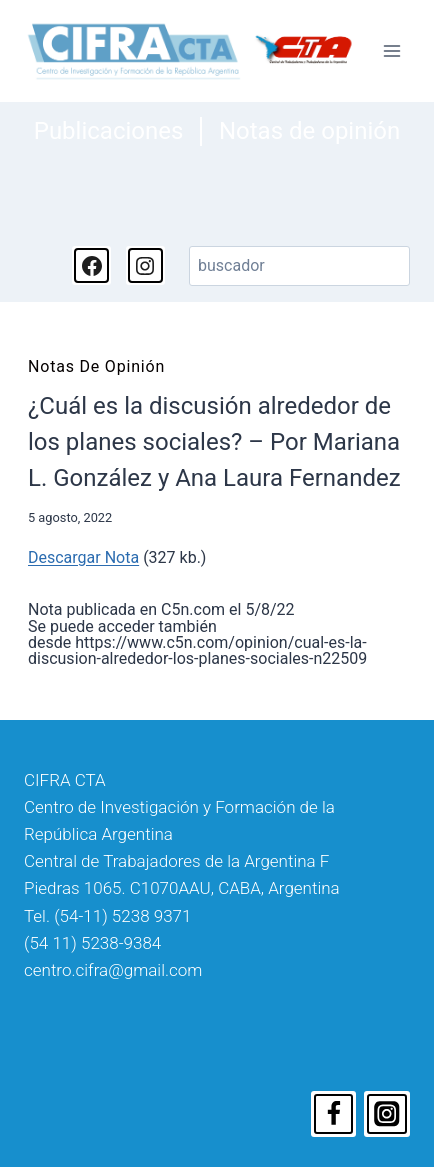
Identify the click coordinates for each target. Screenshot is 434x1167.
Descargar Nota (83, 557)
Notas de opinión (309, 131)
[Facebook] (334, 1114)
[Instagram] (387, 1114)
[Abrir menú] (391, 50)
